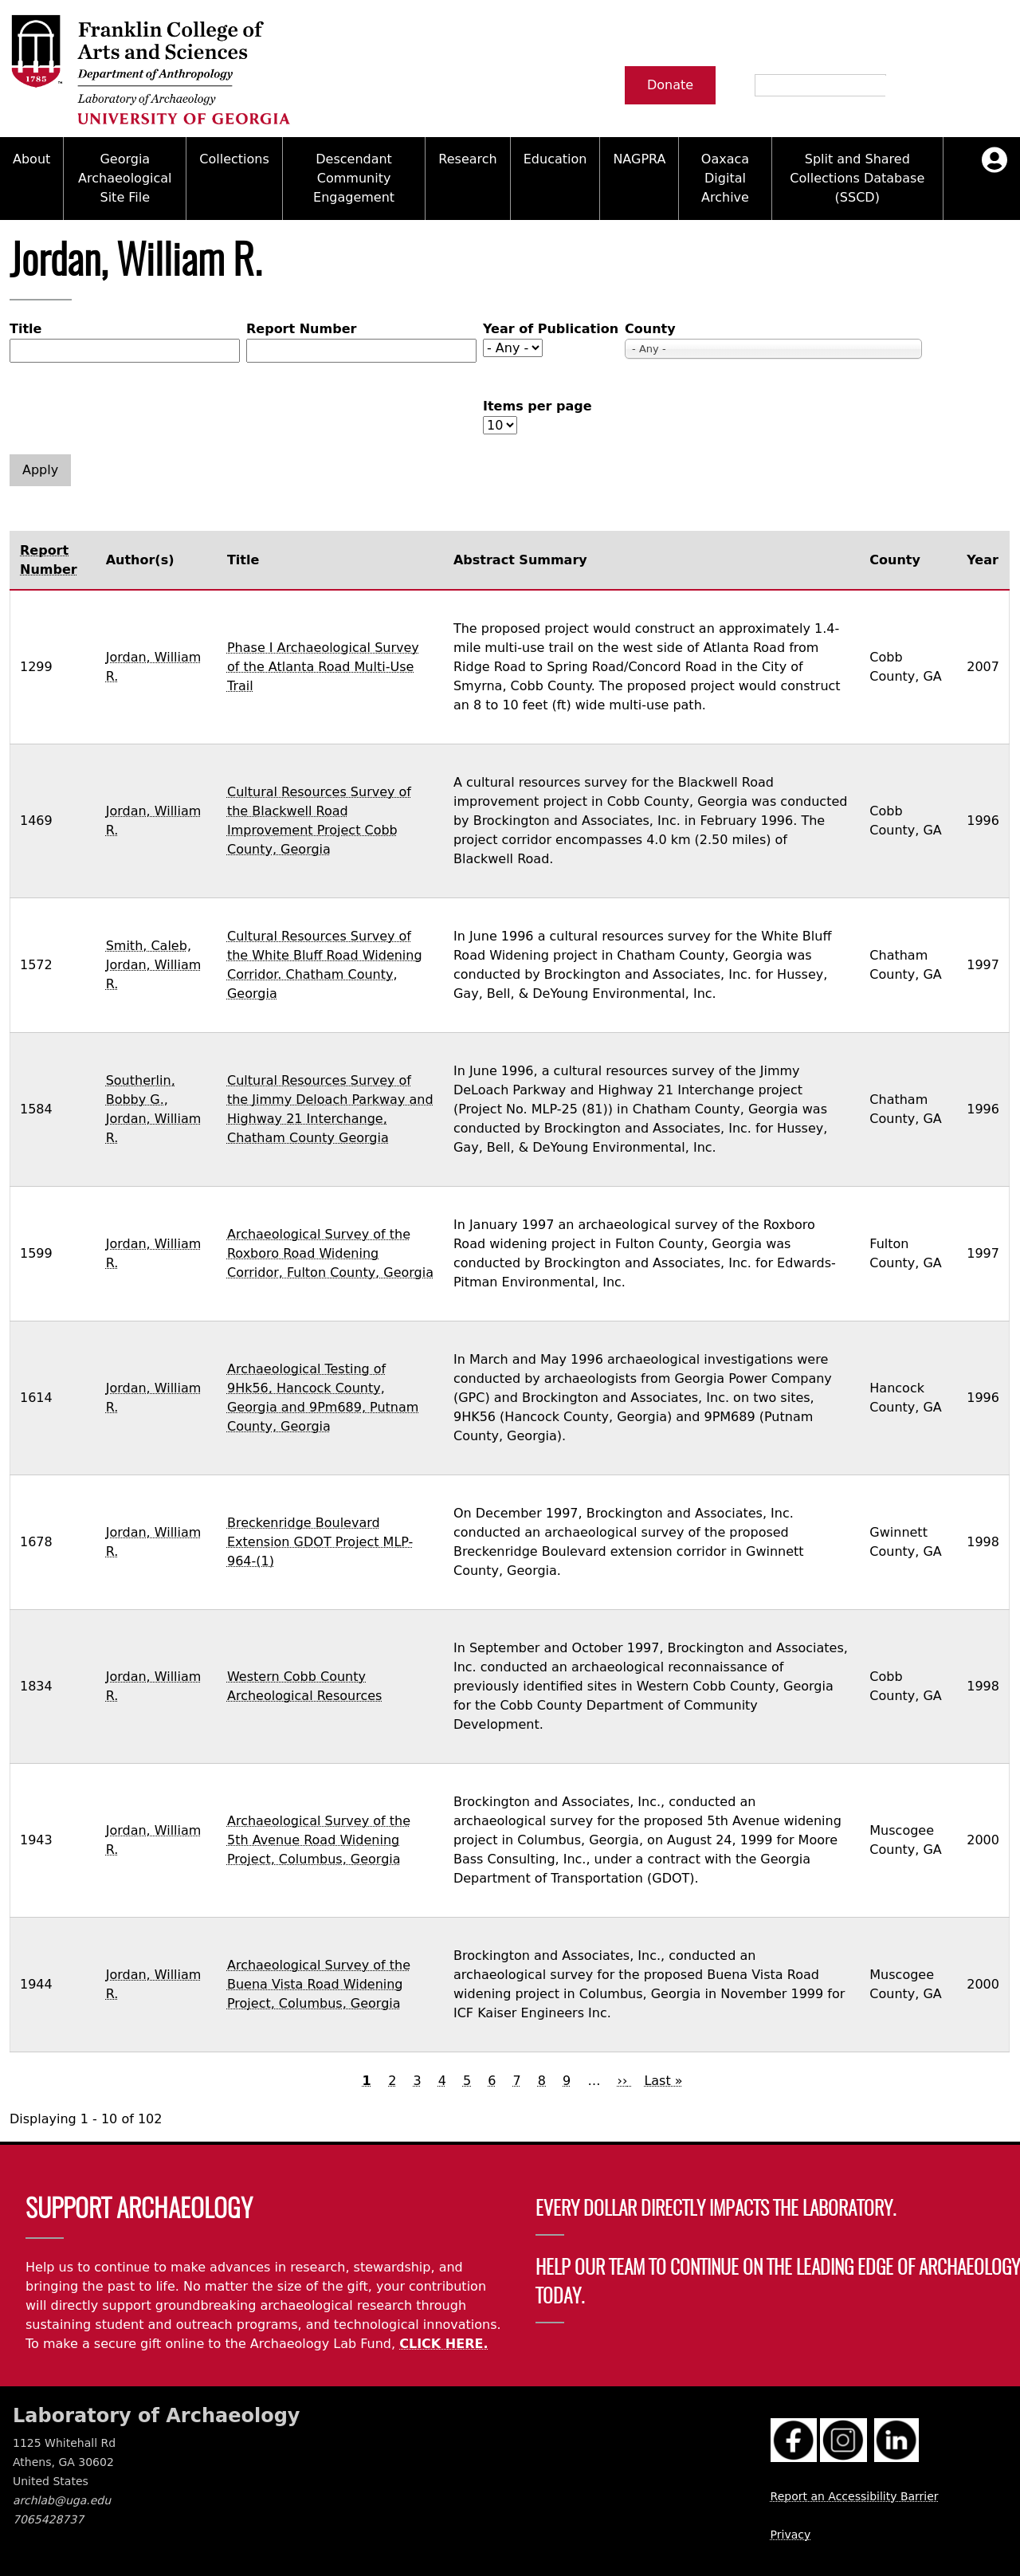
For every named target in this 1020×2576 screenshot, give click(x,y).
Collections (234, 159)
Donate (670, 84)
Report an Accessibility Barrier (855, 2496)
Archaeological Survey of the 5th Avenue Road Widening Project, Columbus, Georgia (318, 1840)
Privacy (791, 2534)
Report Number (301, 328)
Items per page (537, 406)
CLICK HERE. (443, 2343)
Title (25, 328)
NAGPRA (639, 159)
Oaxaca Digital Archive (725, 178)
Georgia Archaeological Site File (124, 178)
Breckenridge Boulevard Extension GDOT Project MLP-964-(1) (320, 1542)
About (31, 159)
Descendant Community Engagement (353, 178)
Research (467, 159)
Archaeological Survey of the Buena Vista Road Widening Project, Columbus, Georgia (318, 1984)
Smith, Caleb (146, 945)
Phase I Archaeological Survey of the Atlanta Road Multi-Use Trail (323, 666)
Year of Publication (550, 328)
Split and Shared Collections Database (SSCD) (857, 178)
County (650, 328)
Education (555, 159)
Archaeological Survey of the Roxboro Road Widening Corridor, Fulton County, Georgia (330, 1253)
